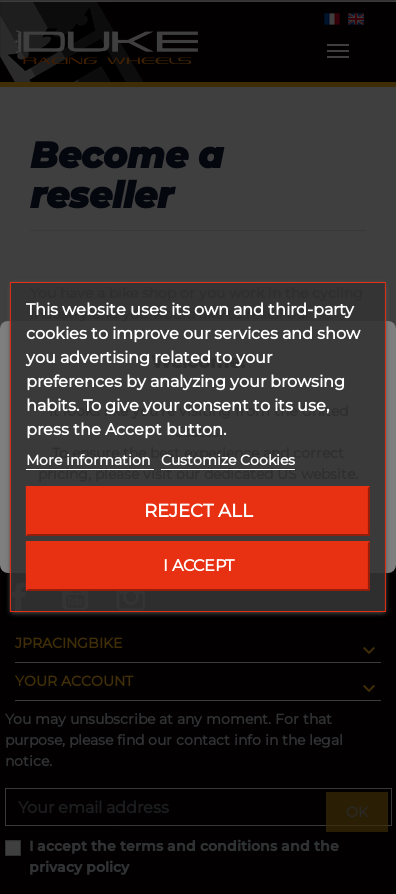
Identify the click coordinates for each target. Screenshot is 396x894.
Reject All (198, 510)
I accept (198, 565)
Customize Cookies (228, 460)
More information (90, 460)
